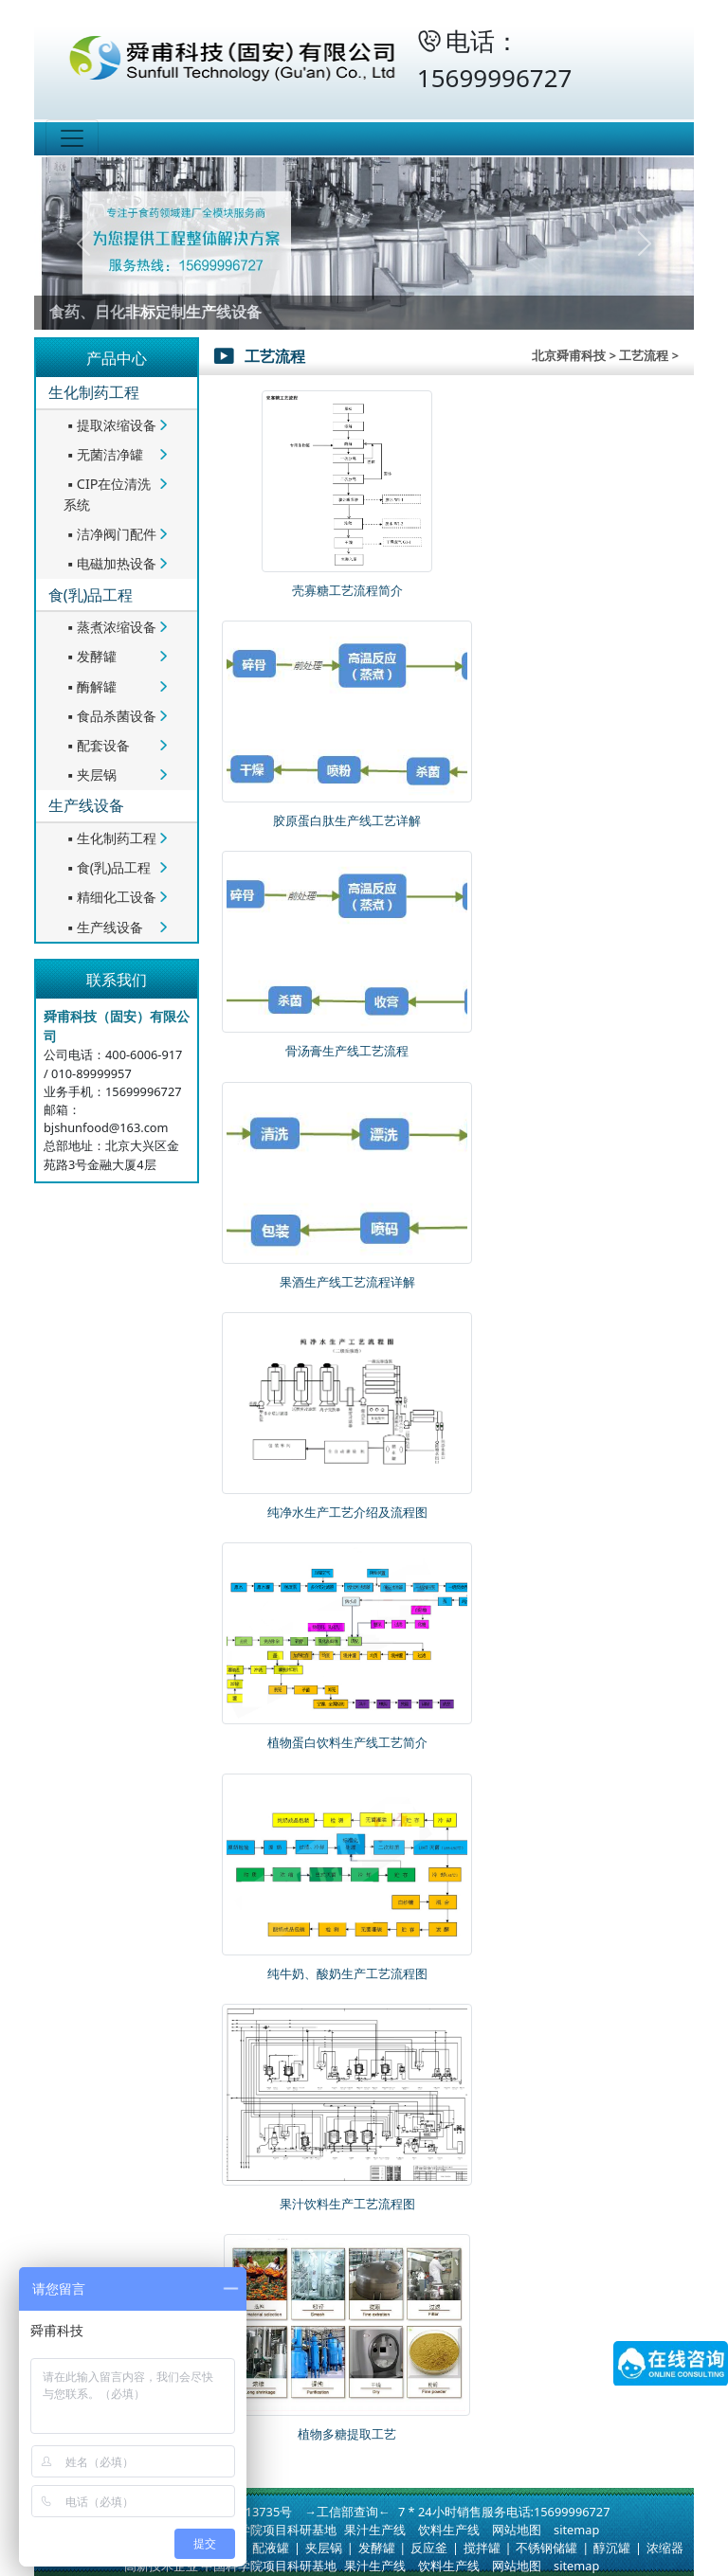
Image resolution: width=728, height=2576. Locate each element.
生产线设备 (86, 805)
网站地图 (516, 2529)
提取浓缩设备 (110, 425)
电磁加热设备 (110, 563)
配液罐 (270, 2547)
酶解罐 (90, 686)
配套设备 (97, 745)
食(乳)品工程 (91, 595)
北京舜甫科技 (569, 355)
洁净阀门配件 (110, 534)
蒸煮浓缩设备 (110, 627)
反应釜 (428, 2547)
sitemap (576, 2529)
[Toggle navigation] (72, 138)
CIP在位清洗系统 (108, 494)
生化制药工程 (93, 392)
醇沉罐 (611, 2547)
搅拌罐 (482, 2547)
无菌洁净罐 (103, 454)
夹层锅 (90, 775)
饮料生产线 (449, 2529)
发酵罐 (90, 656)
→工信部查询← (347, 2511)
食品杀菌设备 (110, 716)
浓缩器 (664, 2547)
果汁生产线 (375, 2529)
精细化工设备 (110, 897)
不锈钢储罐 (546, 2547)
